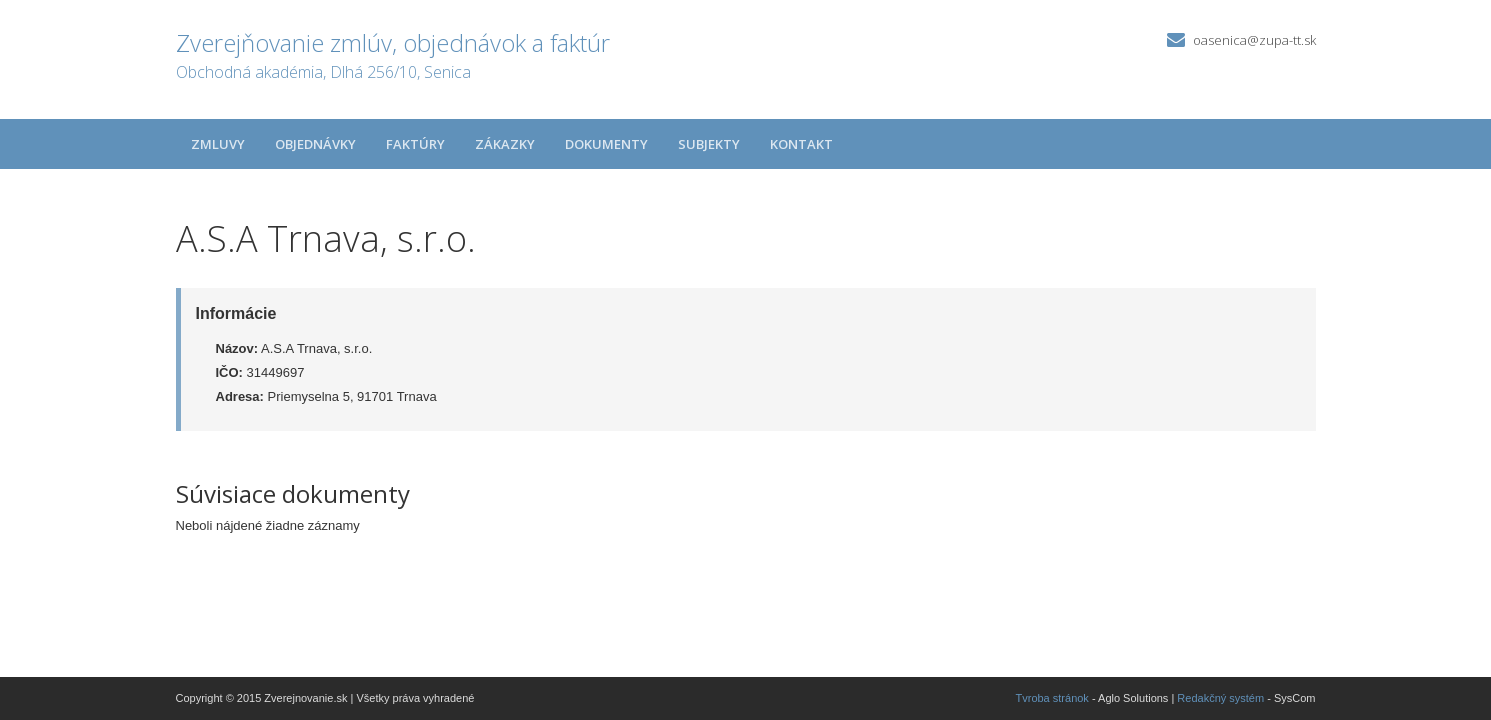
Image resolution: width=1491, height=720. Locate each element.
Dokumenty (606, 144)
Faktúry (415, 144)
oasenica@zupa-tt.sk (1254, 40)
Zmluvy (218, 144)
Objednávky (315, 144)
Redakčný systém (1220, 698)
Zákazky (505, 144)
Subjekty (709, 144)
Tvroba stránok (1052, 698)
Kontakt (801, 144)
